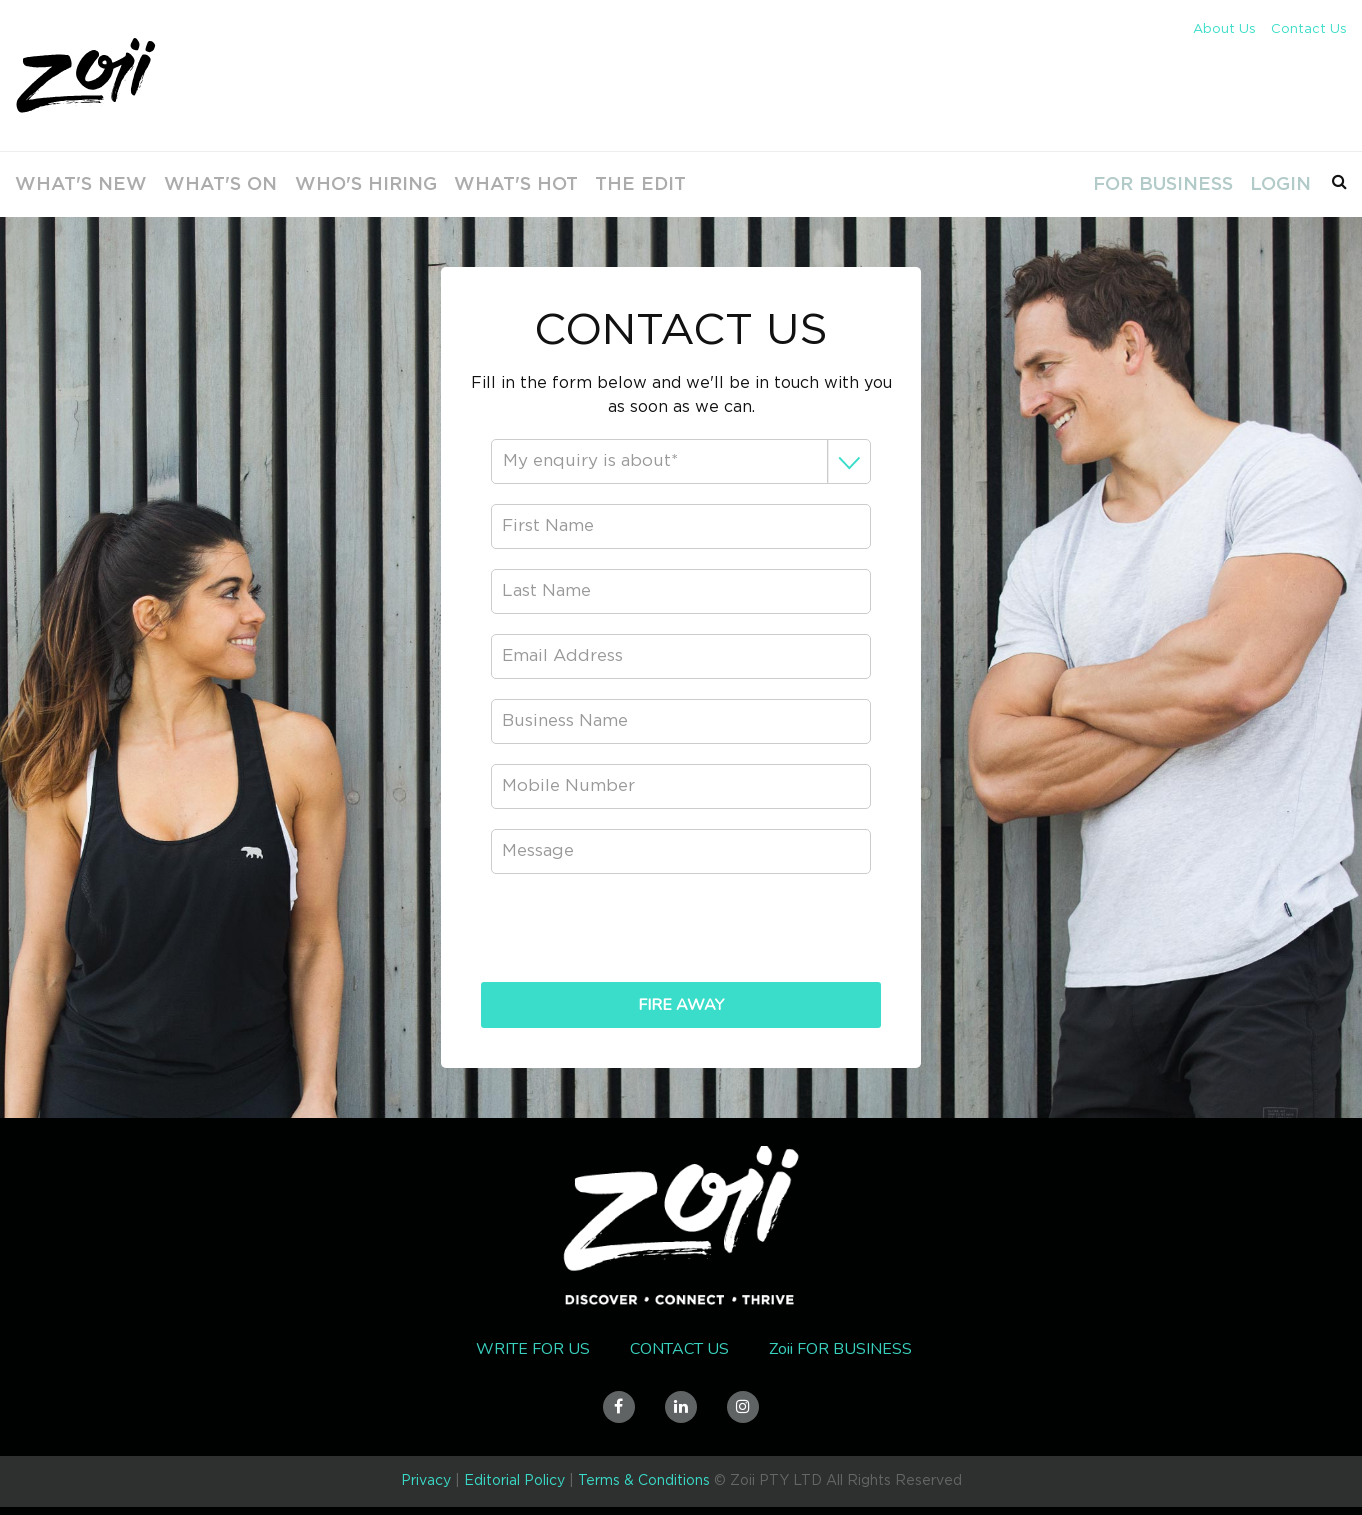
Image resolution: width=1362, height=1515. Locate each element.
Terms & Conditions (644, 1481)
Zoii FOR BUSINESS (840, 1349)
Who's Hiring (334, 184)
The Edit (596, 184)
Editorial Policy (514, 1481)
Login (1276, 184)
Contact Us (1309, 29)
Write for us (533, 1349)
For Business (1158, 184)
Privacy (426, 1481)
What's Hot (475, 184)
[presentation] (681, 933)
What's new (64, 184)
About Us (1224, 29)
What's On (198, 184)
